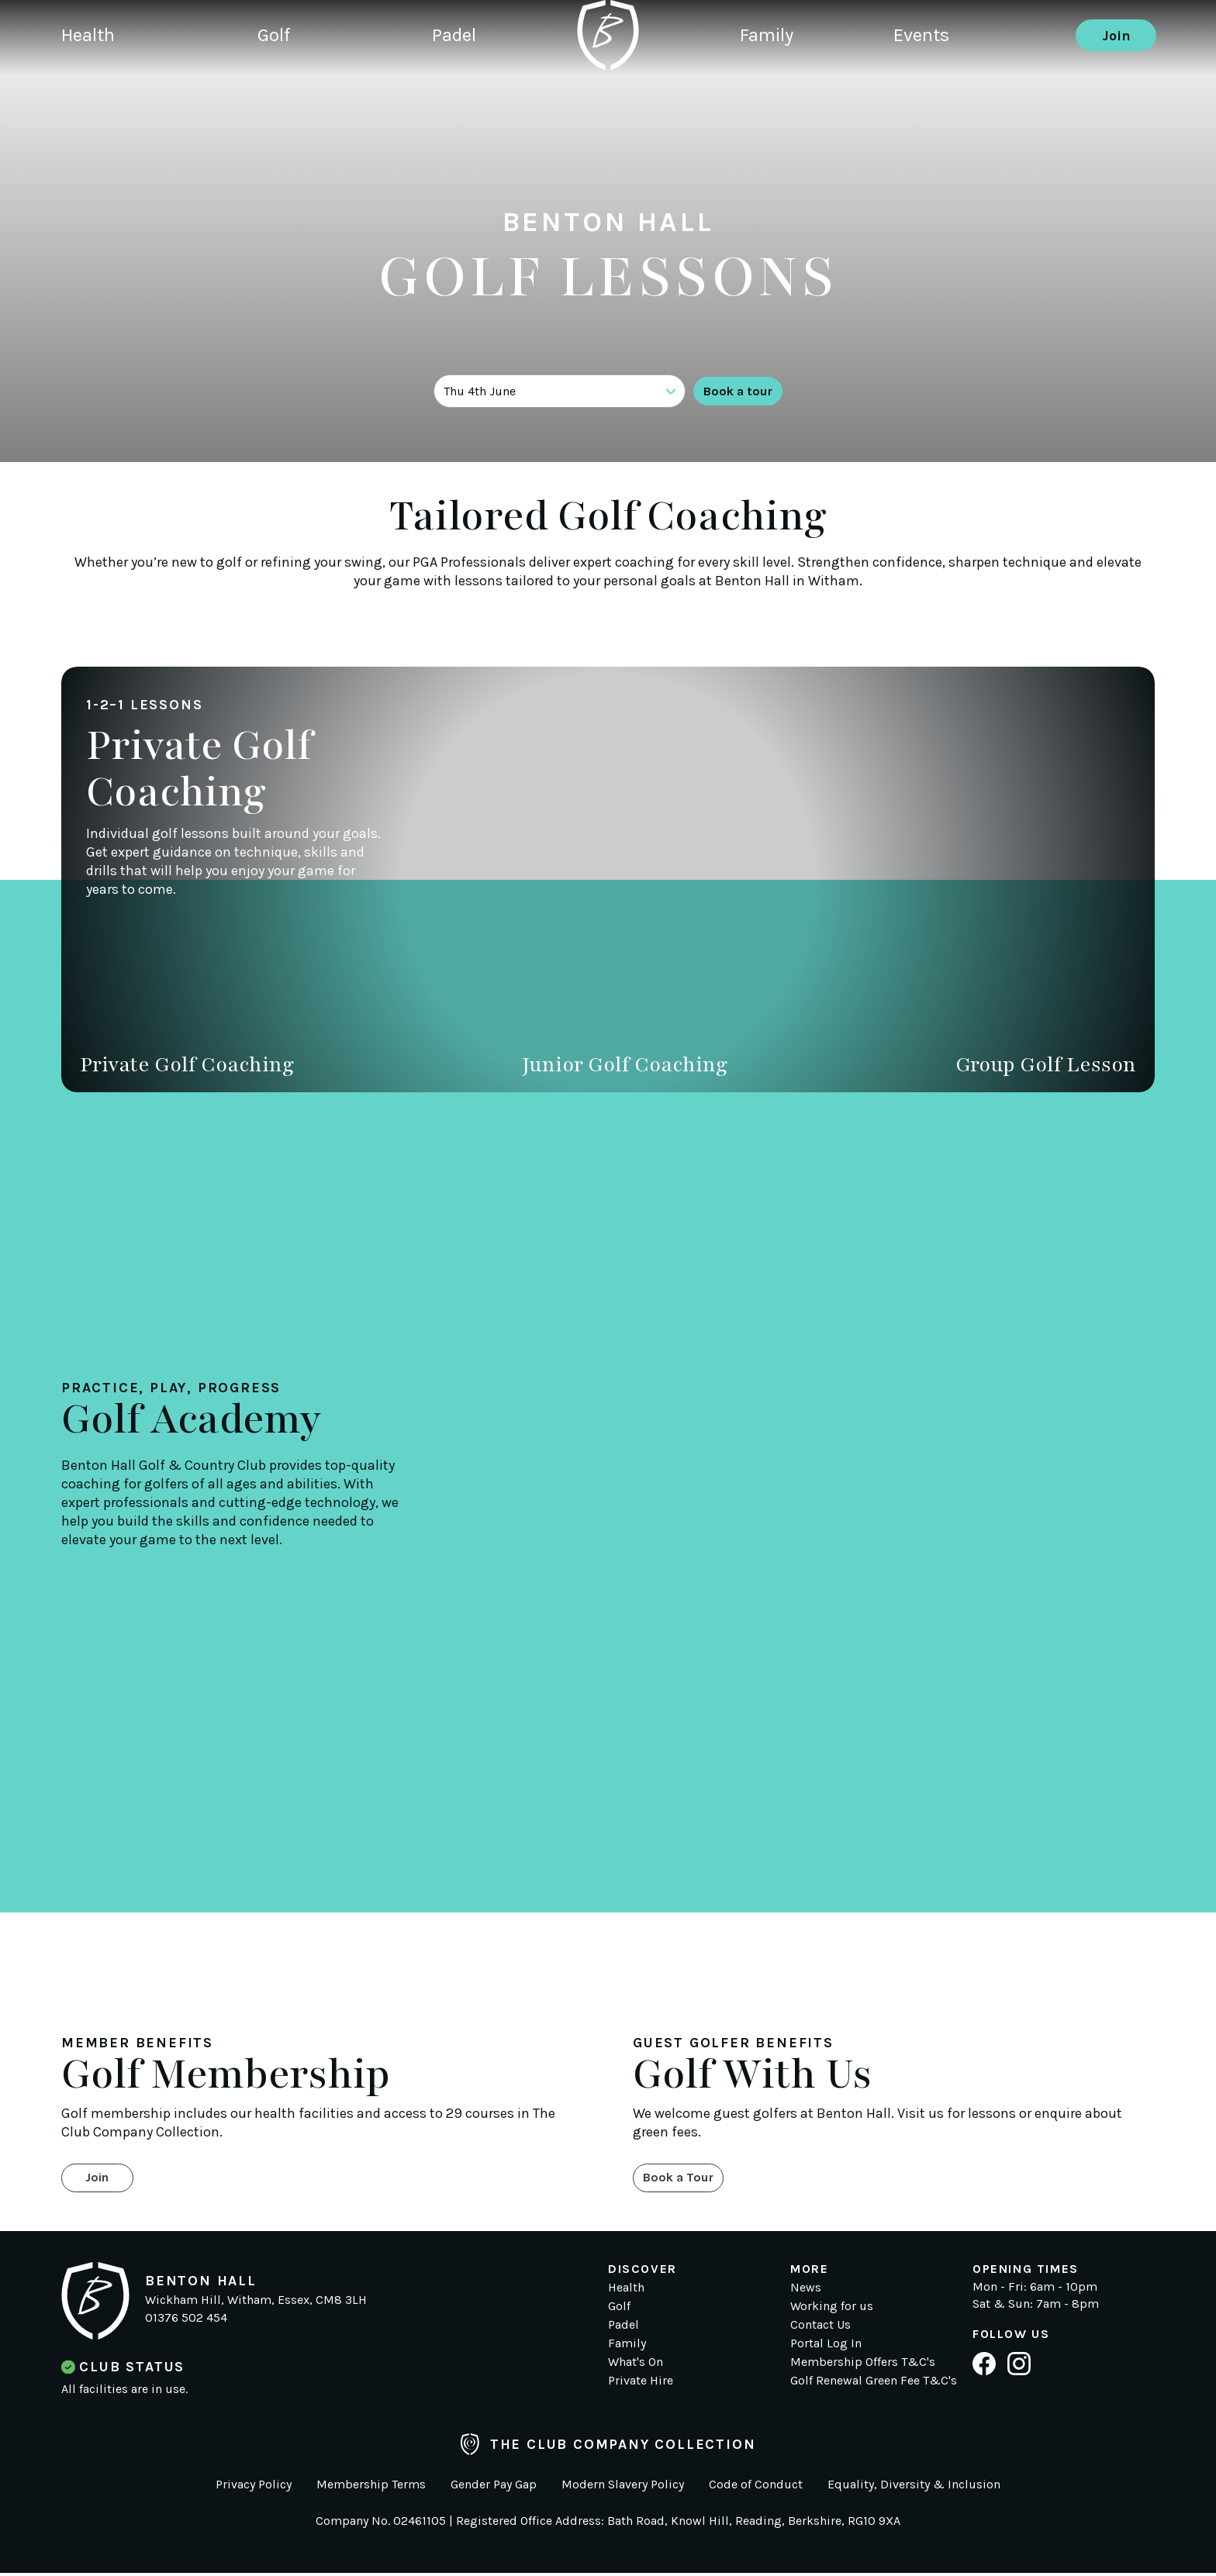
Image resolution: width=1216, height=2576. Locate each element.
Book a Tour (684, 2179)
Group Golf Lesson (1045, 1064)
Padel (451, 89)
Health (91, 89)
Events (938, 89)
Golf (273, 89)
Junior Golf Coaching (624, 1064)
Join (1116, 89)
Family (769, 89)
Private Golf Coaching (187, 1064)
